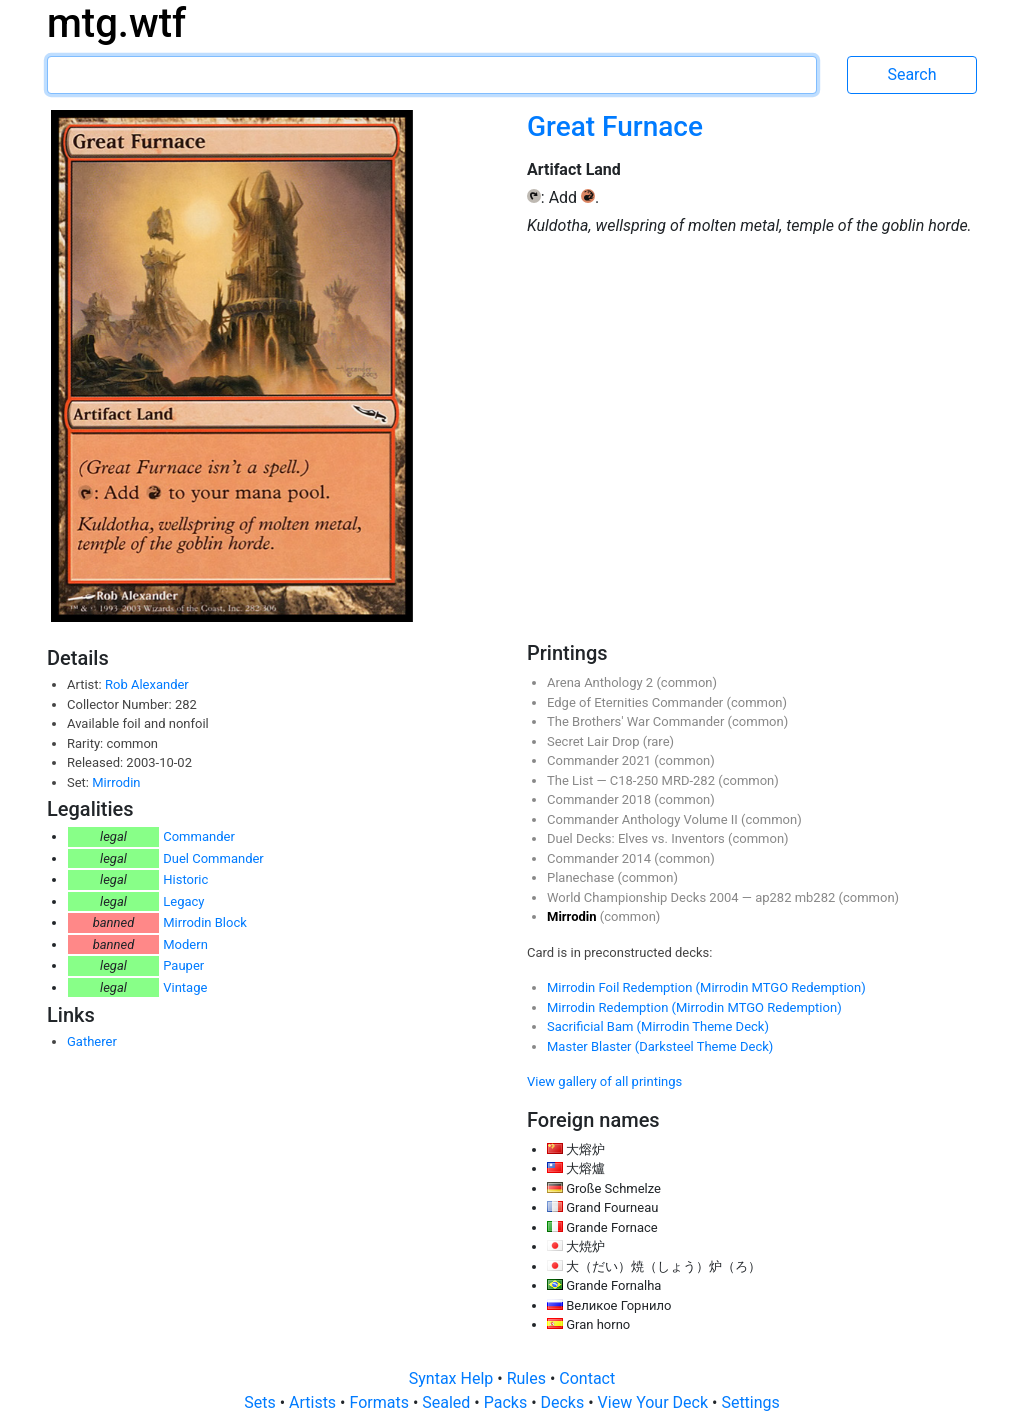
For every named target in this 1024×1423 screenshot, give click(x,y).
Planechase (582, 877)
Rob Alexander (147, 684)
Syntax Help (453, 1378)
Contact (587, 1378)
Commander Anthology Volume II (644, 819)
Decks (565, 1402)
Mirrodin (116, 782)
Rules (528, 1378)
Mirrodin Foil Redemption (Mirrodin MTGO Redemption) (706, 987)
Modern (185, 944)
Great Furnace (615, 126)
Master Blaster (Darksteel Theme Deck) (660, 1046)
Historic (185, 879)
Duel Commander (213, 858)
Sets (261, 1402)
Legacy (183, 901)
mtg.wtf (116, 23)
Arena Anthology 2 (601, 682)
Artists (314, 1402)
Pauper (183, 965)
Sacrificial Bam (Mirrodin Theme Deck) (658, 1026)
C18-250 (636, 780)
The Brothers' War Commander (637, 721)
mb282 (817, 897)
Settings (750, 1402)
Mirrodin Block (205, 922)
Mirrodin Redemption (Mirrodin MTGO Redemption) (694, 1007)
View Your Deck (655, 1402)
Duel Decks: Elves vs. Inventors (637, 838)
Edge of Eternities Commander (636, 702)
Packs (507, 1402)
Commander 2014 (600, 858)
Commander (199, 836)
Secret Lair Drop (595, 741)
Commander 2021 (600, 760)
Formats (380, 1402)
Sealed (448, 1402)
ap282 (775, 897)
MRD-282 (690, 780)
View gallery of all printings (604, 1081)
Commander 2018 (600, 799)
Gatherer (92, 1041)
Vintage (185, 987)
